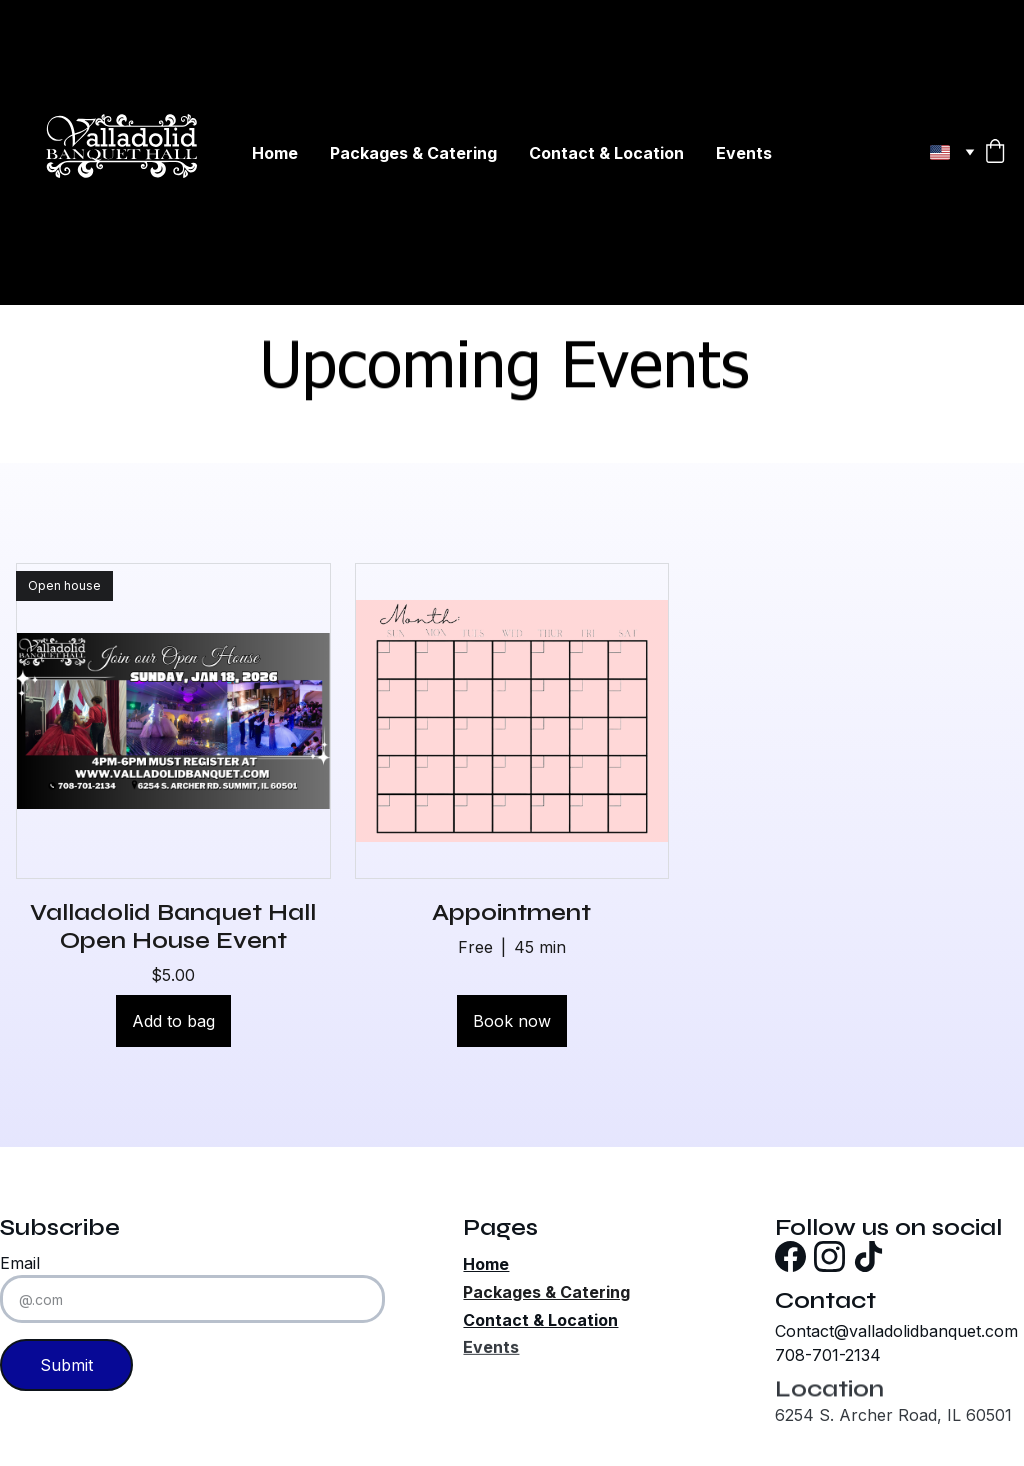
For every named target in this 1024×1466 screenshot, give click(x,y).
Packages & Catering (413, 153)
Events (744, 153)
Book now (512, 1021)
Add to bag (173, 1021)
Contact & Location (606, 153)
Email (20, 1263)
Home (275, 153)
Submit (66, 1365)
